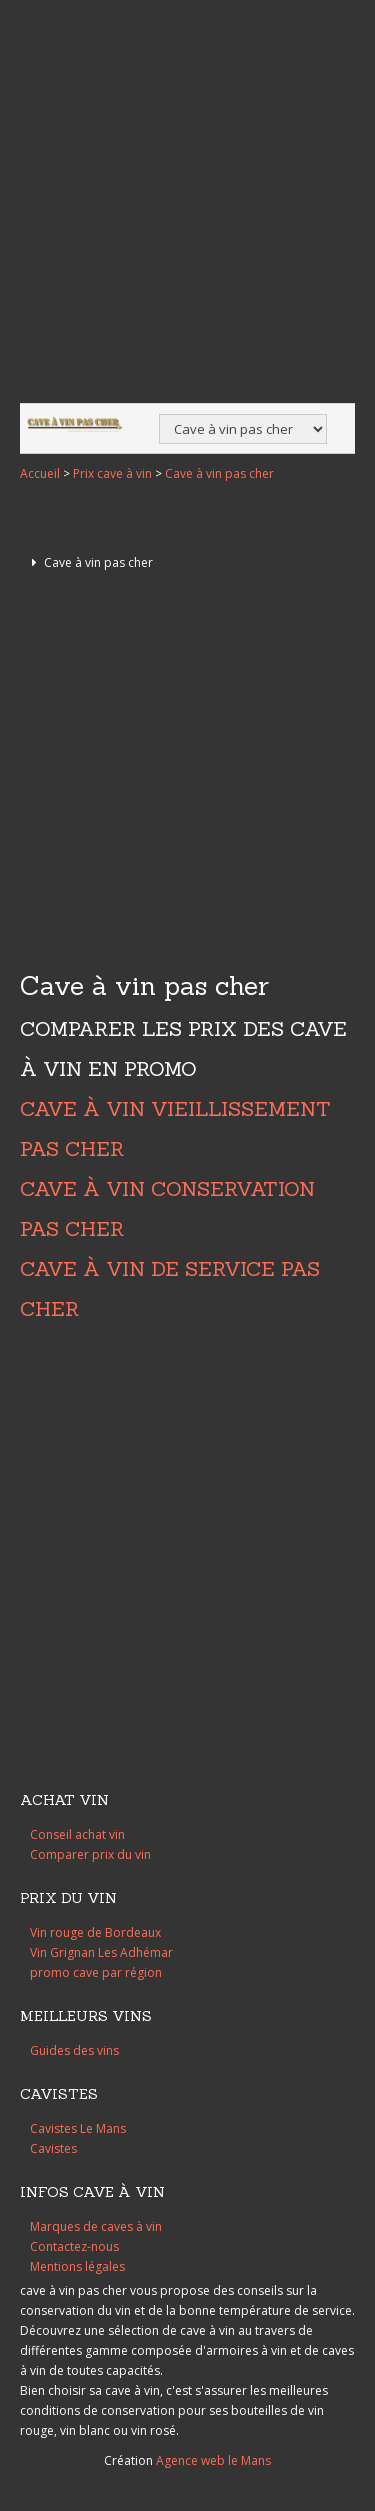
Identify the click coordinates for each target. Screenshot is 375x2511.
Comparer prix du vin (90, 1854)
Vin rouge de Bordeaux (95, 1932)
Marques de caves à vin (96, 2226)
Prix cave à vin (112, 473)
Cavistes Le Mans (78, 2128)
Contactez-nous (74, 2246)
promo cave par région (96, 1972)
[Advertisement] (187, 203)
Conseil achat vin (77, 1834)
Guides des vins (74, 2050)
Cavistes (53, 2148)
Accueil (40, 473)
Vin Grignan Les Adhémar (101, 1952)
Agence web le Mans (213, 2460)
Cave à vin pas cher (219, 473)
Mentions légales (77, 2266)
